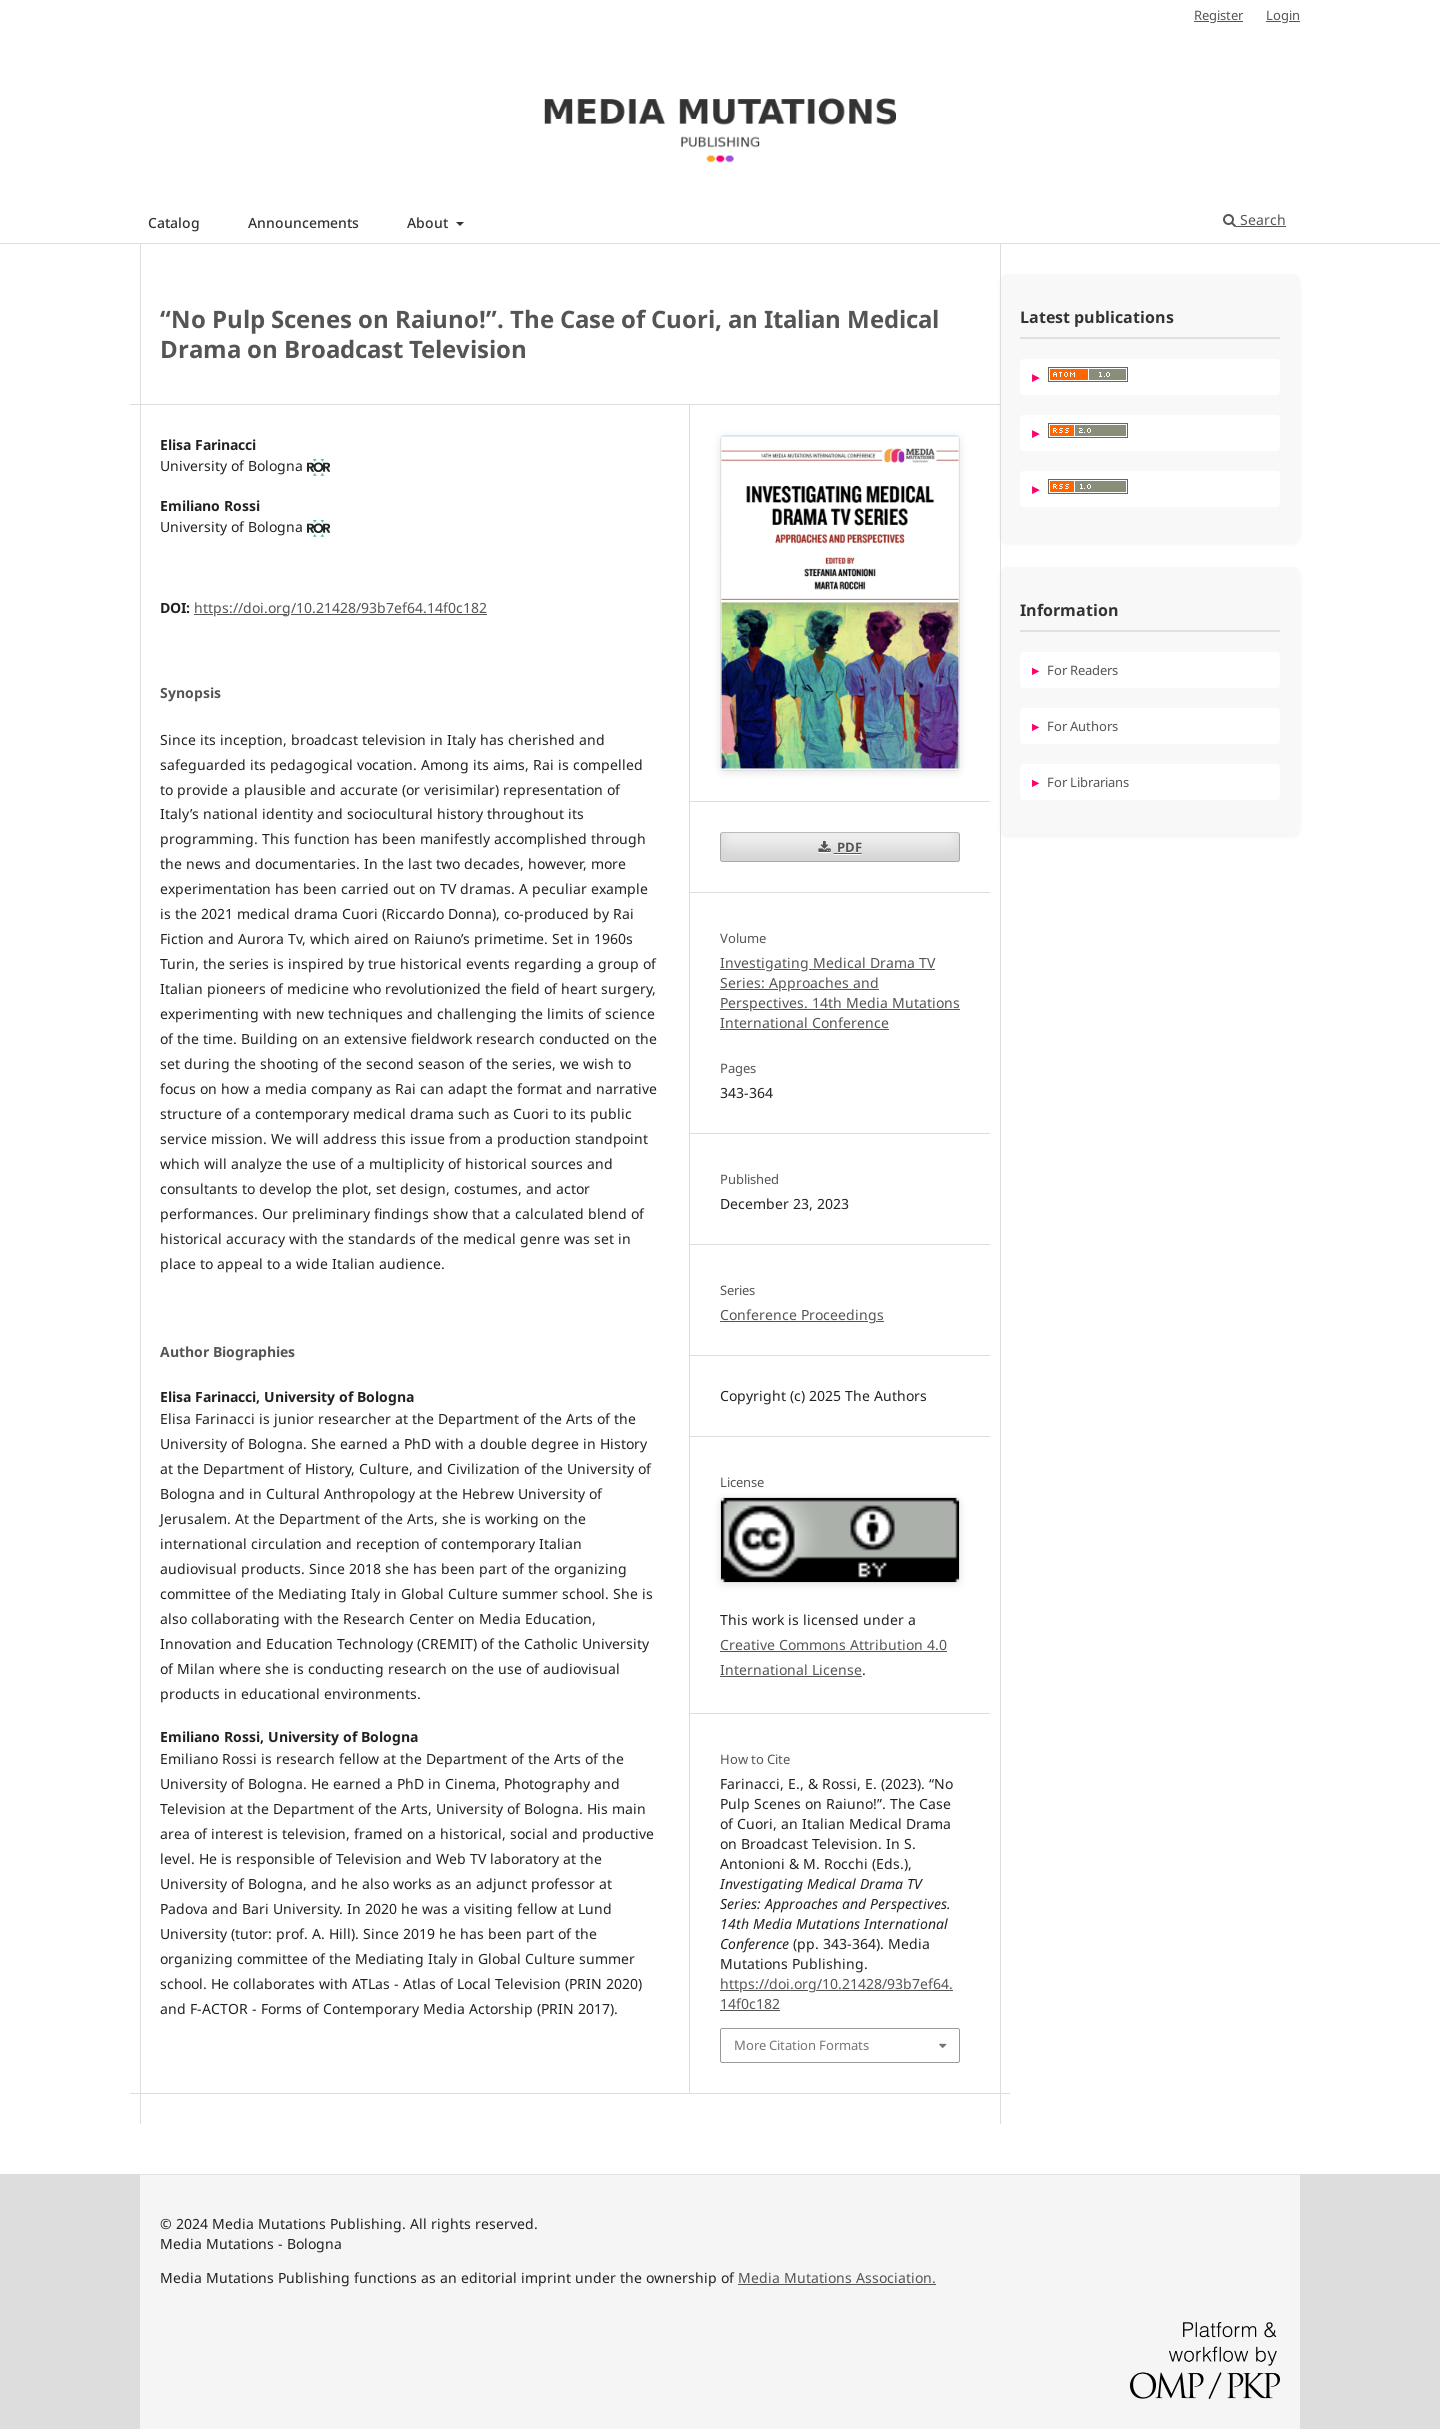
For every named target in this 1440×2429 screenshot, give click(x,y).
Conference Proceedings (802, 1314)
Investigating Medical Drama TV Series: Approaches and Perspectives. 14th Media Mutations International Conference (840, 992)
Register (1218, 15)
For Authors (1082, 726)
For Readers (1082, 670)
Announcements (303, 222)
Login (1283, 15)
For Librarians (1088, 782)
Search (1254, 219)
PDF (848, 847)
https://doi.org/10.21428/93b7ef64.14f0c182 (340, 607)
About (429, 222)
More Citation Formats (801, 2045)
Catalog (174, 222)
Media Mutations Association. (837, 2277)
